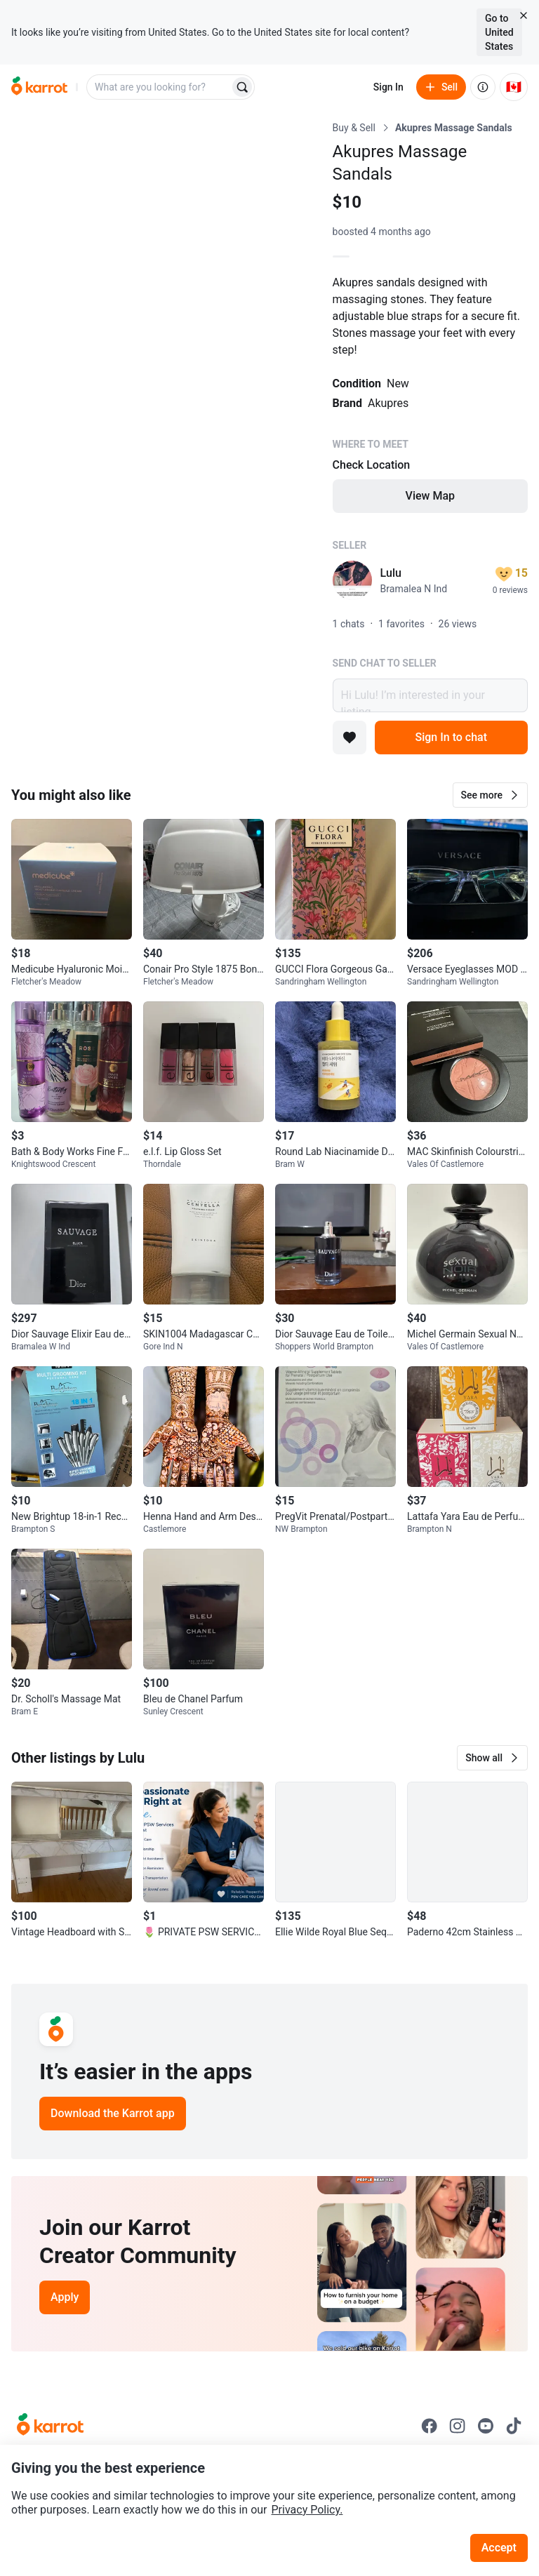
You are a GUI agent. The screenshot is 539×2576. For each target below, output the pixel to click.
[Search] (242, 87)
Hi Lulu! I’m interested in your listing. (430, 695)
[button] (490, 795)
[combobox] (159, 87)
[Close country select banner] (523, 15)
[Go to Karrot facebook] (429, 2425)
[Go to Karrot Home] (50, 2425)
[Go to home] (39, 87)
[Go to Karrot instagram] (457, 2425)
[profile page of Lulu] (352, 580)
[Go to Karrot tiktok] (513, 2425)
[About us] (482, 87)
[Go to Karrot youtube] (485, 2425)
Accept (499, 2547)
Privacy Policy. (307, 2509)
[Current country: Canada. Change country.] (514, 87)
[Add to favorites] (349, 737)
